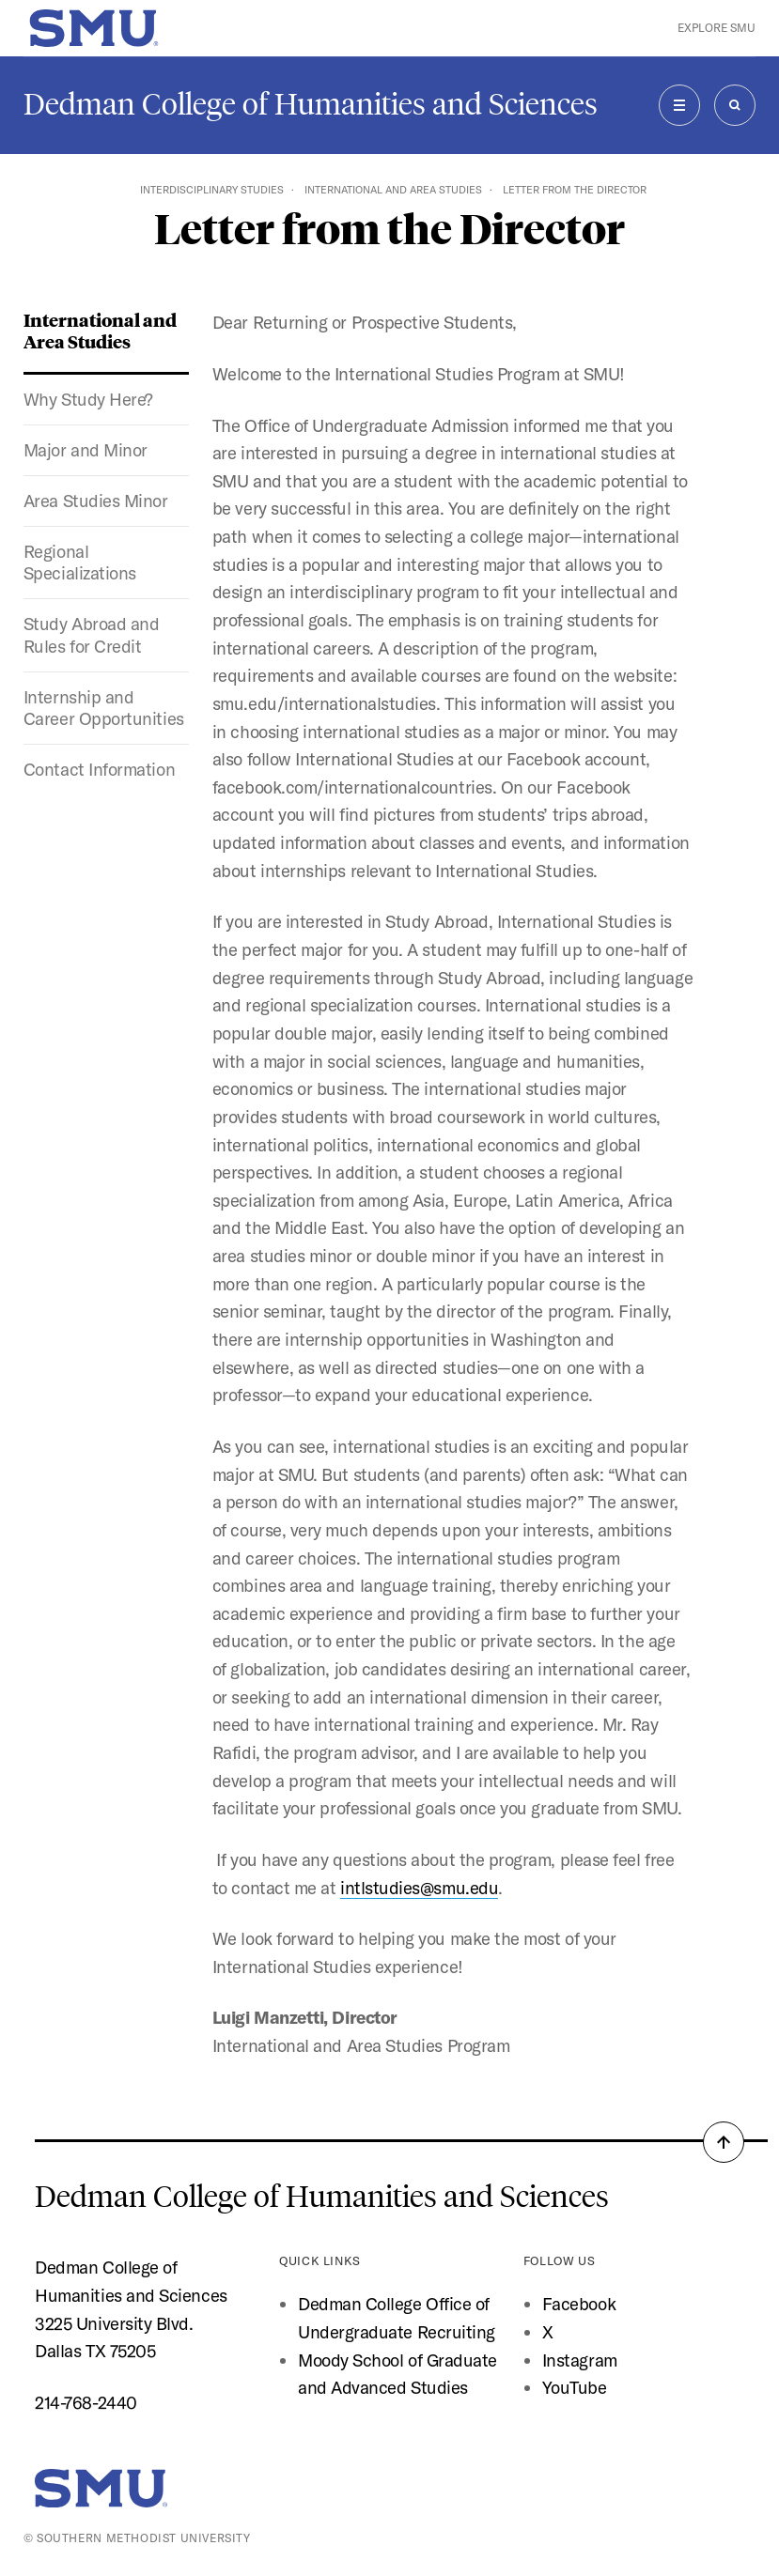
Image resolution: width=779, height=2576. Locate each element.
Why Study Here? (88, 399)
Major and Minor (85, 450)
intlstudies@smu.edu (419, 1887)
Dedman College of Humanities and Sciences (310, 104)
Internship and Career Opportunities (103, 708)
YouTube (574, 2387)
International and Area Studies (393, 189)
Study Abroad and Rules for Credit (91, 634)
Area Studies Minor (95, 500)
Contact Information (99, 769)
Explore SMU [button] (717, 28)
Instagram (579, 2360)
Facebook (578, 2303)
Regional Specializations (79, 562)
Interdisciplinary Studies (212, 189)
